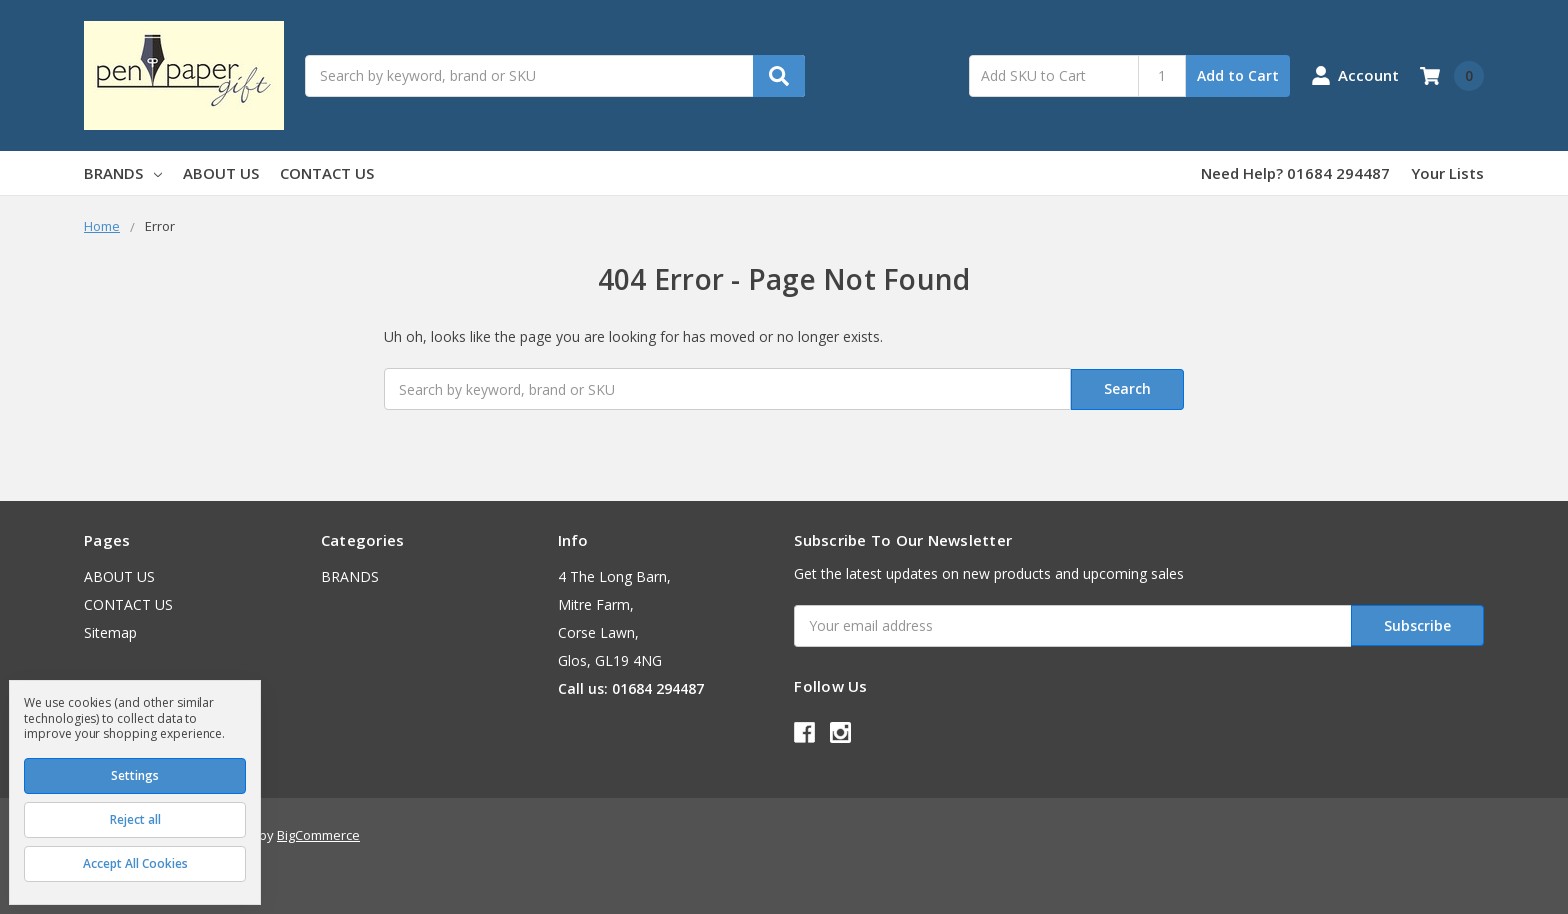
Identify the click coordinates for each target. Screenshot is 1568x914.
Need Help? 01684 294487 (1295, 173)
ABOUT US (221, 173)
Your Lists (1447, 173)
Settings (135, 775)
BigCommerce (318, 835)
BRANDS (123, 173)
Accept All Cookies (135, 863)
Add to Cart (1238, 75)
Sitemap (110, 632)
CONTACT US (327, 173)
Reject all (135, 819)
